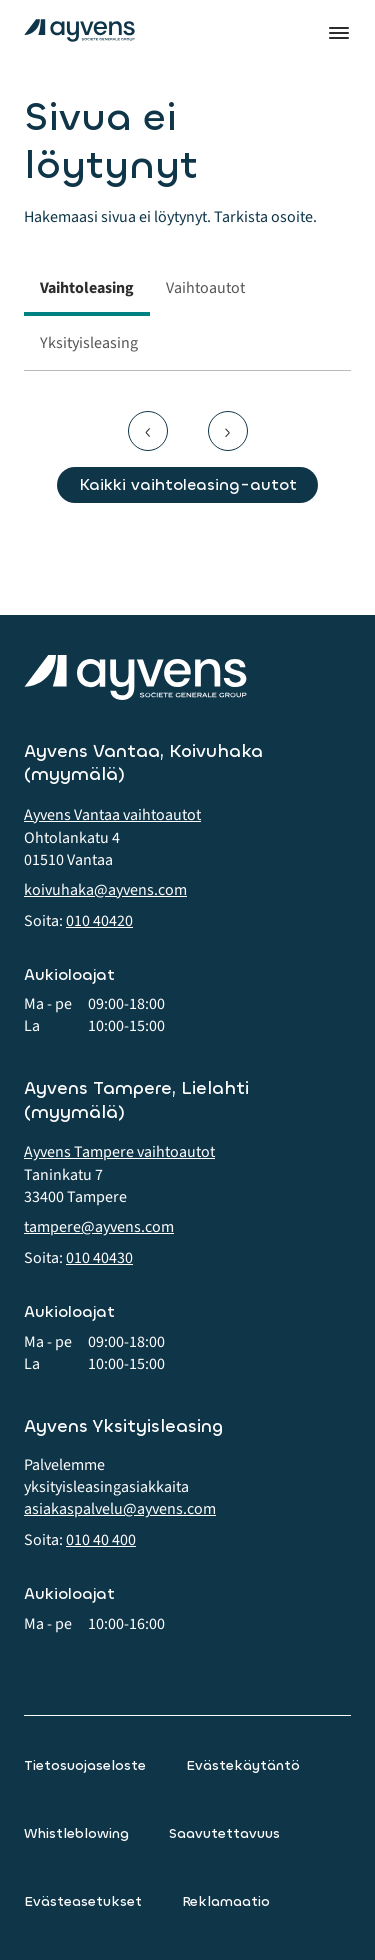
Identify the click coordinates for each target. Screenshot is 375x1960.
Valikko (339, 33)
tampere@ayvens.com (99, 1227)
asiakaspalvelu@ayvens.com (120, 1509)
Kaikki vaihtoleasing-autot (188, 484)
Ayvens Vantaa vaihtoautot (112, 815)
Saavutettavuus (224, 1833)
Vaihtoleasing (87, 288)
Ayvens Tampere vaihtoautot (119, 1152)
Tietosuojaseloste (85, 1765)
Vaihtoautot (205, 288)
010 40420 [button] (99, 921)
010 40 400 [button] (101, 1540)
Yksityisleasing (89, 343)
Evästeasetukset (83, 1901)
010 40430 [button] (99, 1258)
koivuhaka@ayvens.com (105, 890)
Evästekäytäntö (243, 1765)
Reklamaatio (226, 1901)
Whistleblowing (76, 1833)
